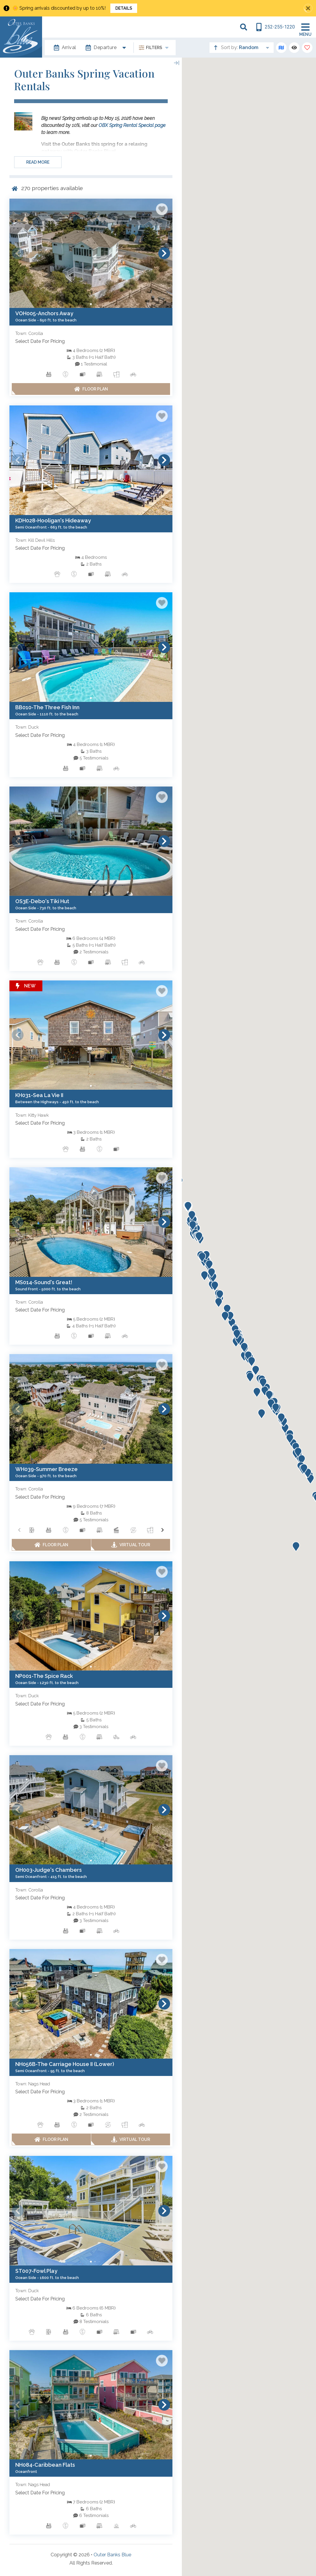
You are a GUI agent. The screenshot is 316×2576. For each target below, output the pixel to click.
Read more (37, 162)
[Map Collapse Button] (176, 63)
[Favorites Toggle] (307, 47)
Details (123, 8)
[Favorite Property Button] (162, 209)
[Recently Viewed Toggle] (294, 47)
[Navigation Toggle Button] (305, 27)
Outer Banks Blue (112, 2554)
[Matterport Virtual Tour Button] (130, 1545)
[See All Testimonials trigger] (91, 364)
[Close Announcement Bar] (308, 8)
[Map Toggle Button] (281, 47)
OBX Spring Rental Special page (132, 125)
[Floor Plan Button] (91, 389)
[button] (18, 253)
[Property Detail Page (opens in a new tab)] (90, 253)
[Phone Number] (275, 27)
